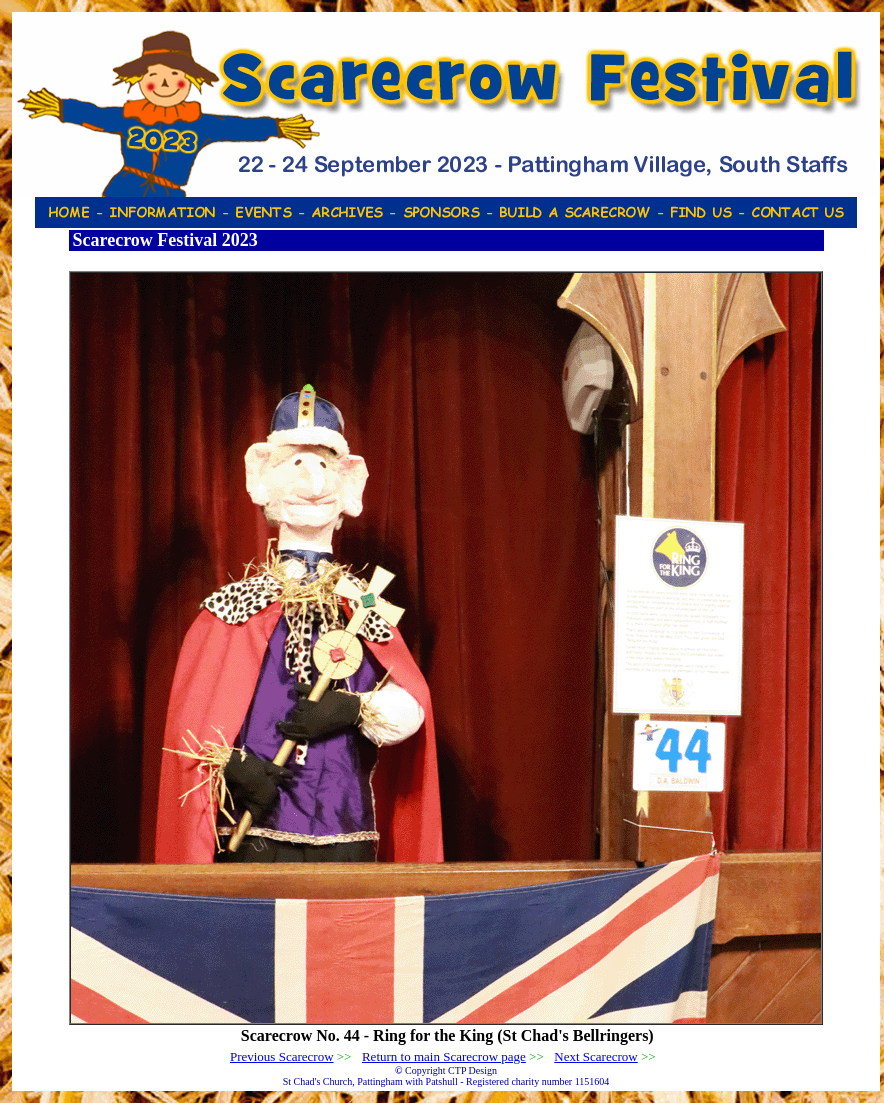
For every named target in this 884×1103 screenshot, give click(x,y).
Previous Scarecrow (282, 1056)
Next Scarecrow (595, 1056)
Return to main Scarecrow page (444, 1056)
